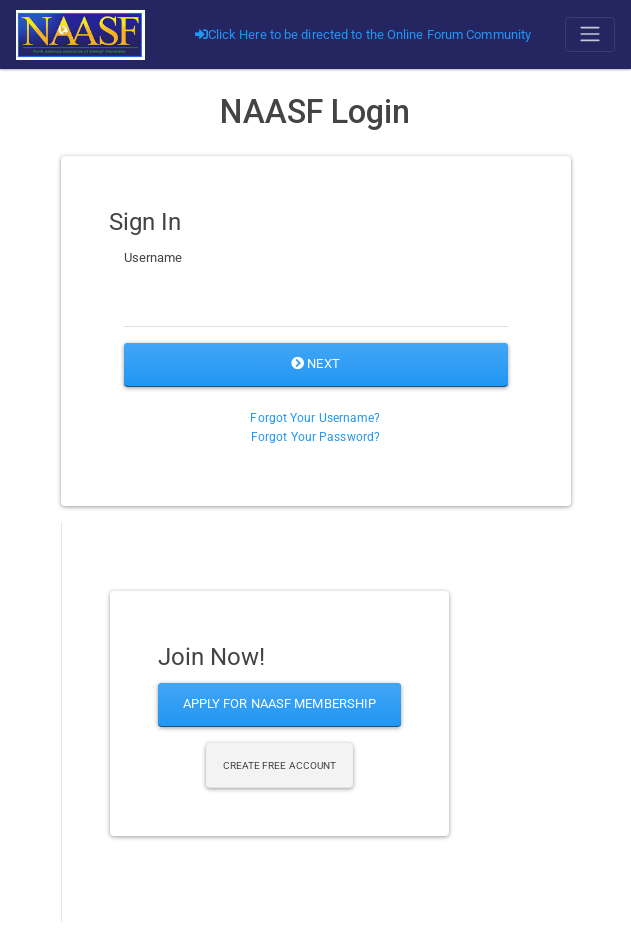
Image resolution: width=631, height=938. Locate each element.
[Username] (316, 302)
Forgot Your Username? (315, 418)
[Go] (80, 34)
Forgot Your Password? (315, 437)
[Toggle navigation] (590, 34)
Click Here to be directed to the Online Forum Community (363, 34)
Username (153, 257)
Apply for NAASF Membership (280, 703)
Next (315, 363)
